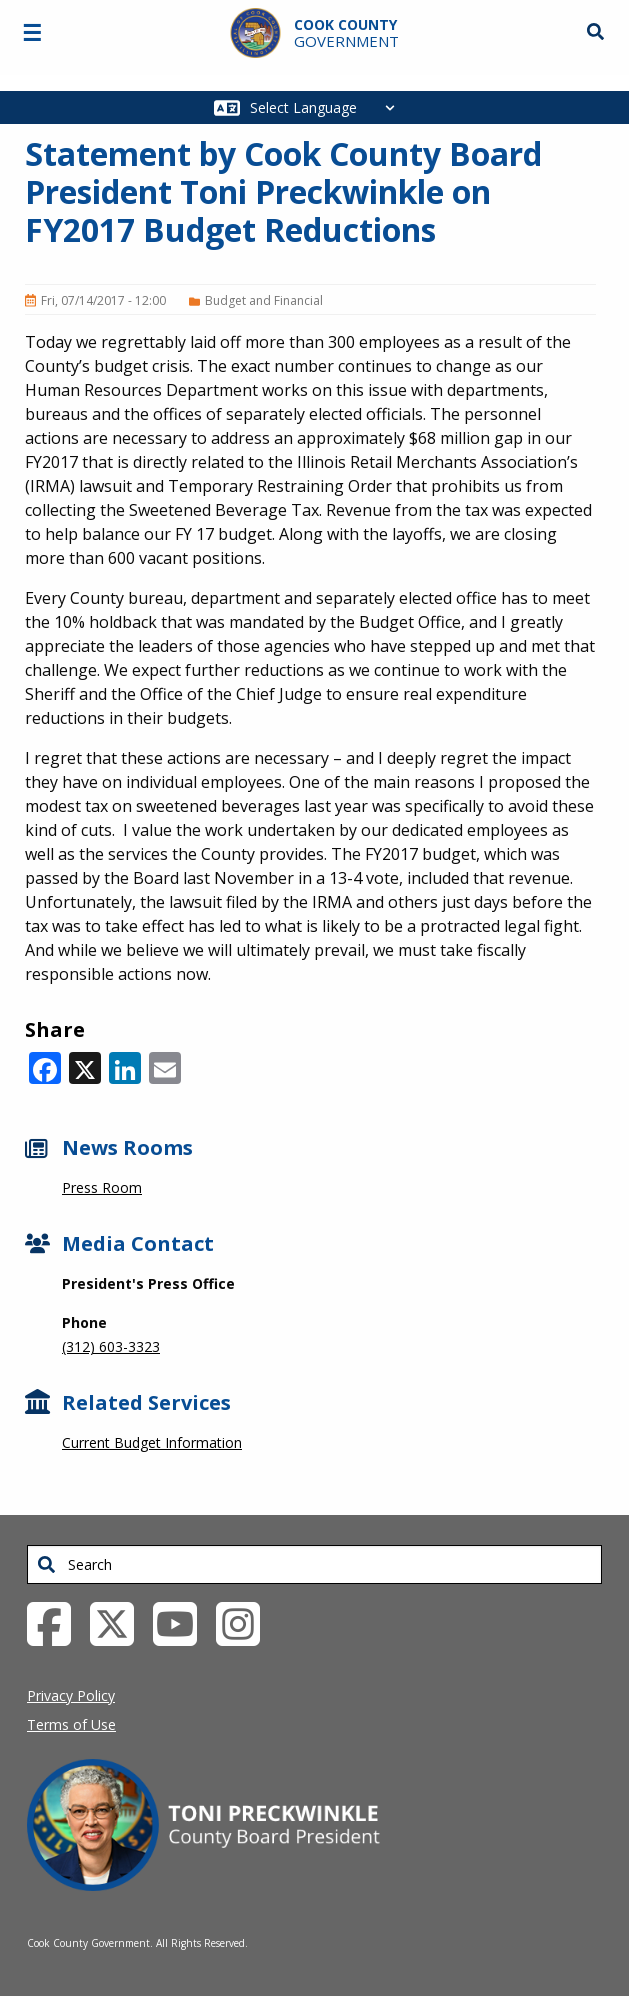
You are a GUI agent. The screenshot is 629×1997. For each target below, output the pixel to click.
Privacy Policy (71, 1695)
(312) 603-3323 (111, 1346)
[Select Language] (327, 107)
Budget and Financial (264, 300)
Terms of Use (71, 1724)
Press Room (102, 1187)
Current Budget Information (152, 1442)
